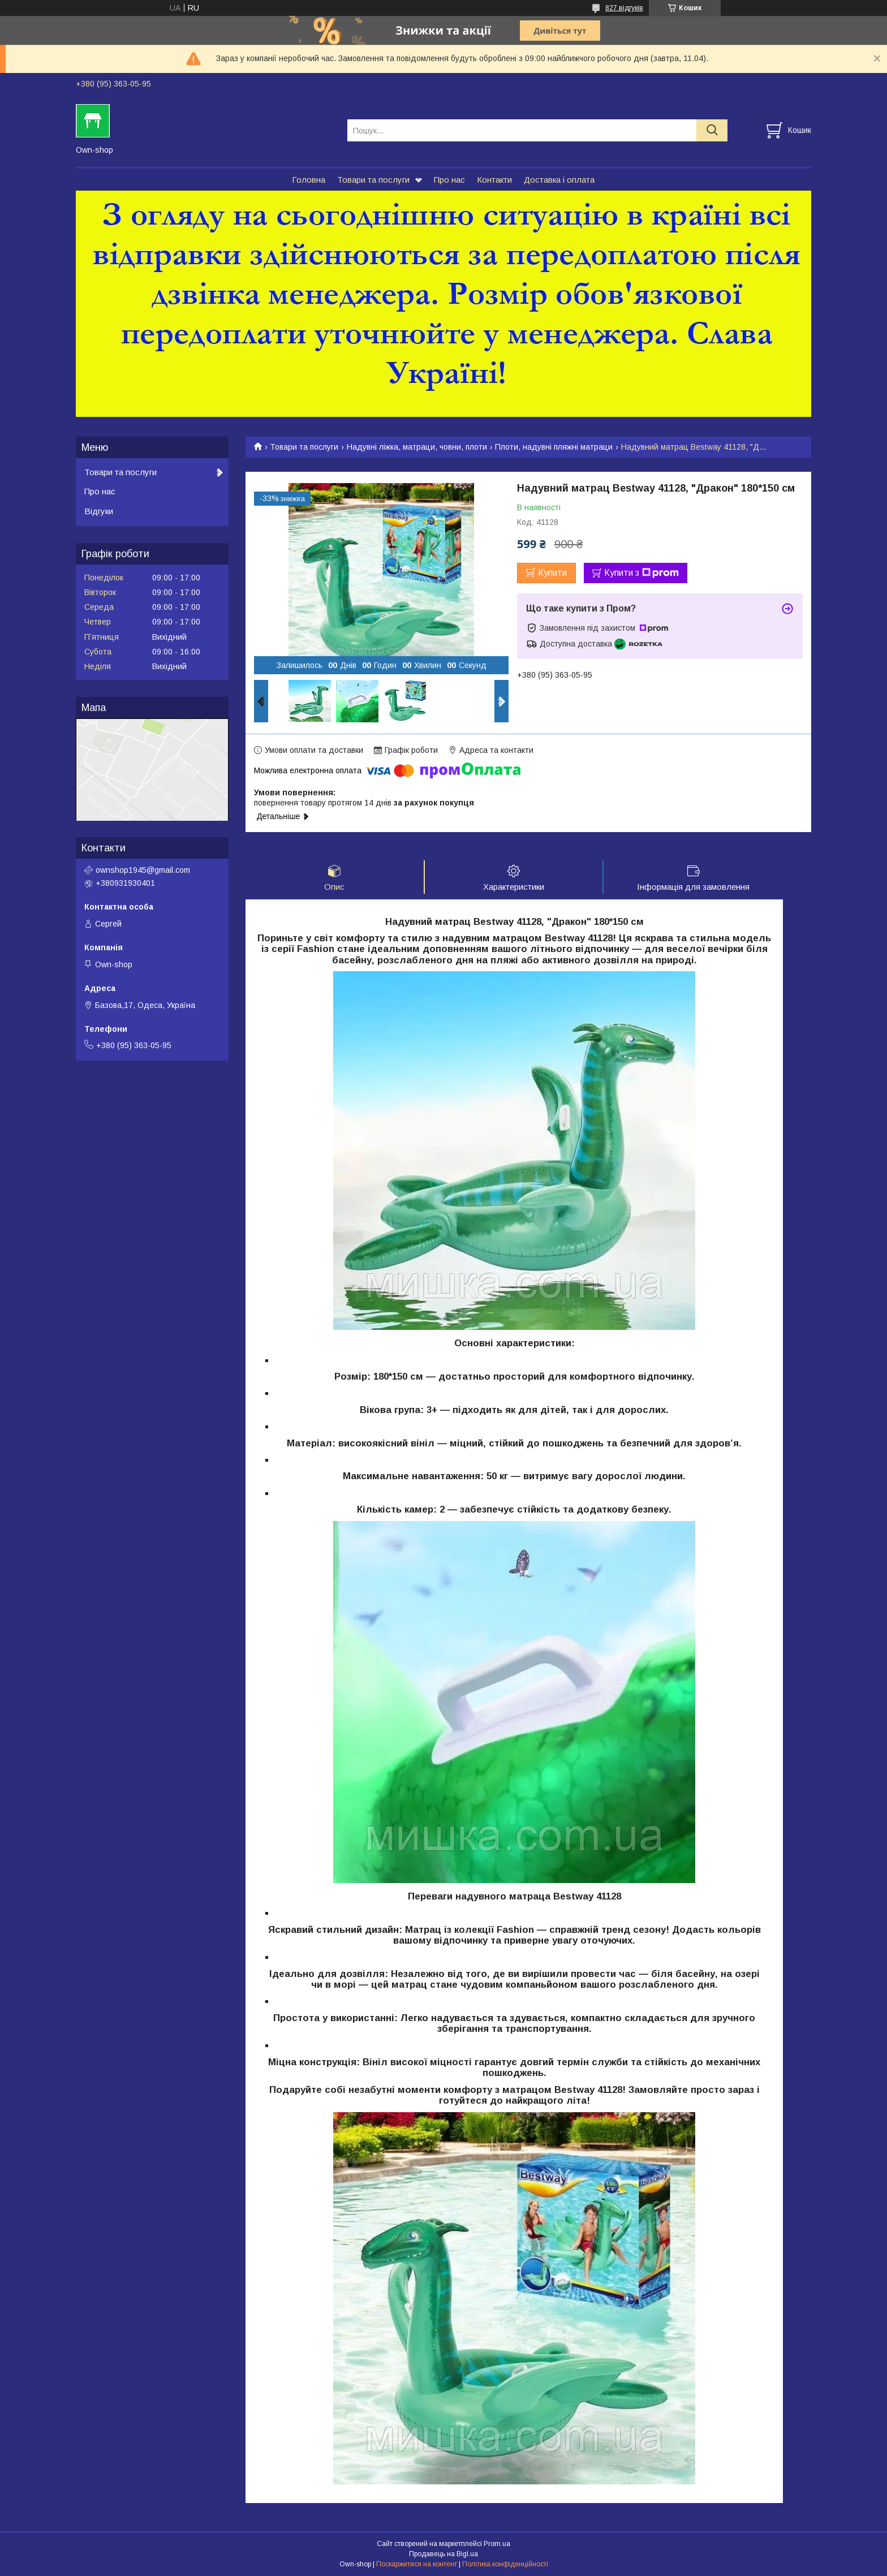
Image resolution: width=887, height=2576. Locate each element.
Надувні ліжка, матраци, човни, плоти (417, 446)
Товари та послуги (373, 179)
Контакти (494, 179)
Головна (308, 179)
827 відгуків (624, 8)
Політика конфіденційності (505, 2565)
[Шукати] (711, 130)
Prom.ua (497, 2545)
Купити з (641, 573)
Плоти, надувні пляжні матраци (554, 446)
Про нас (449, 179)
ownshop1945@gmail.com (143, 870)
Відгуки (98, 511)
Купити (552, 573)
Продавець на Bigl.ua (443, 2555)
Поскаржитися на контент (416, 2565)
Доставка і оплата (559, 179)
